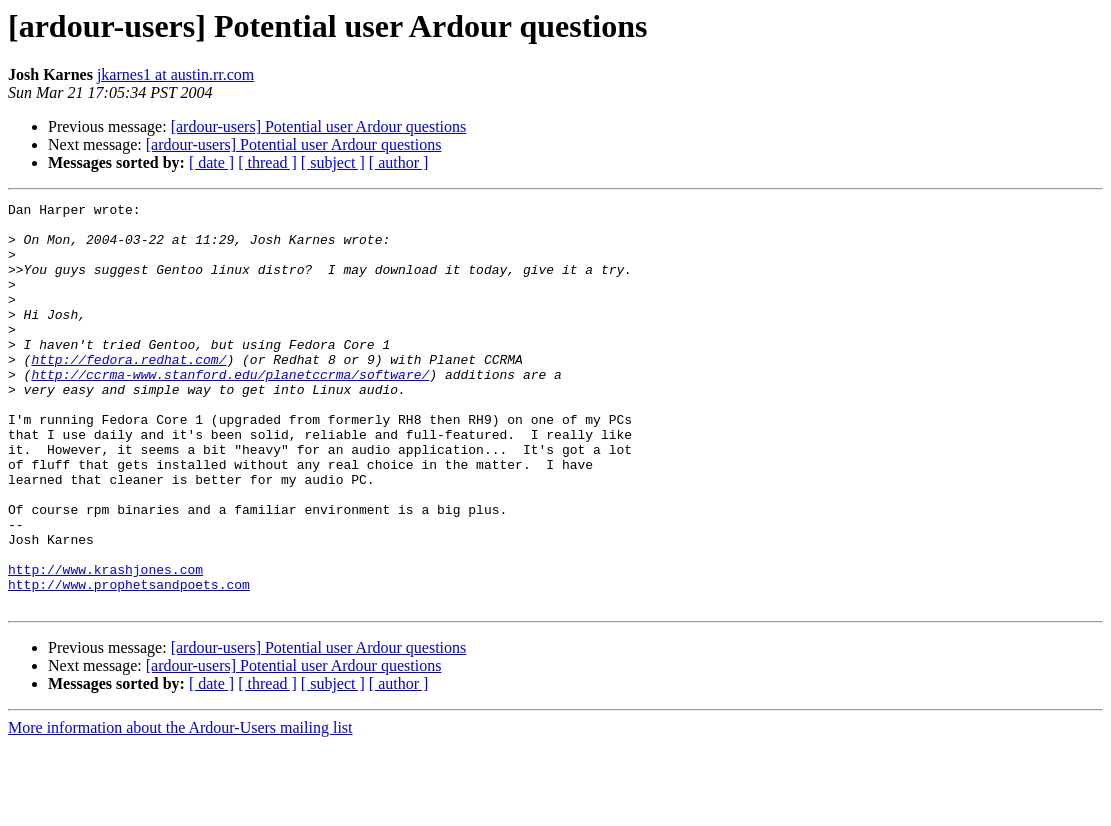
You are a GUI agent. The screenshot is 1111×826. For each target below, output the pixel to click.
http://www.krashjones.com (105, 644)
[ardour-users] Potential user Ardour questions (319, 126)
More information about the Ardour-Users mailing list (180, 808)
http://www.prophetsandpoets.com (129, 662)
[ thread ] (267, 162)
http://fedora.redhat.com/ (128, 392)
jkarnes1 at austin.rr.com (175, 74)
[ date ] (211, 162)
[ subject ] (333, 162)
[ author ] (399, 162)
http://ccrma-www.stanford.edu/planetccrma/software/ (230, 410)
